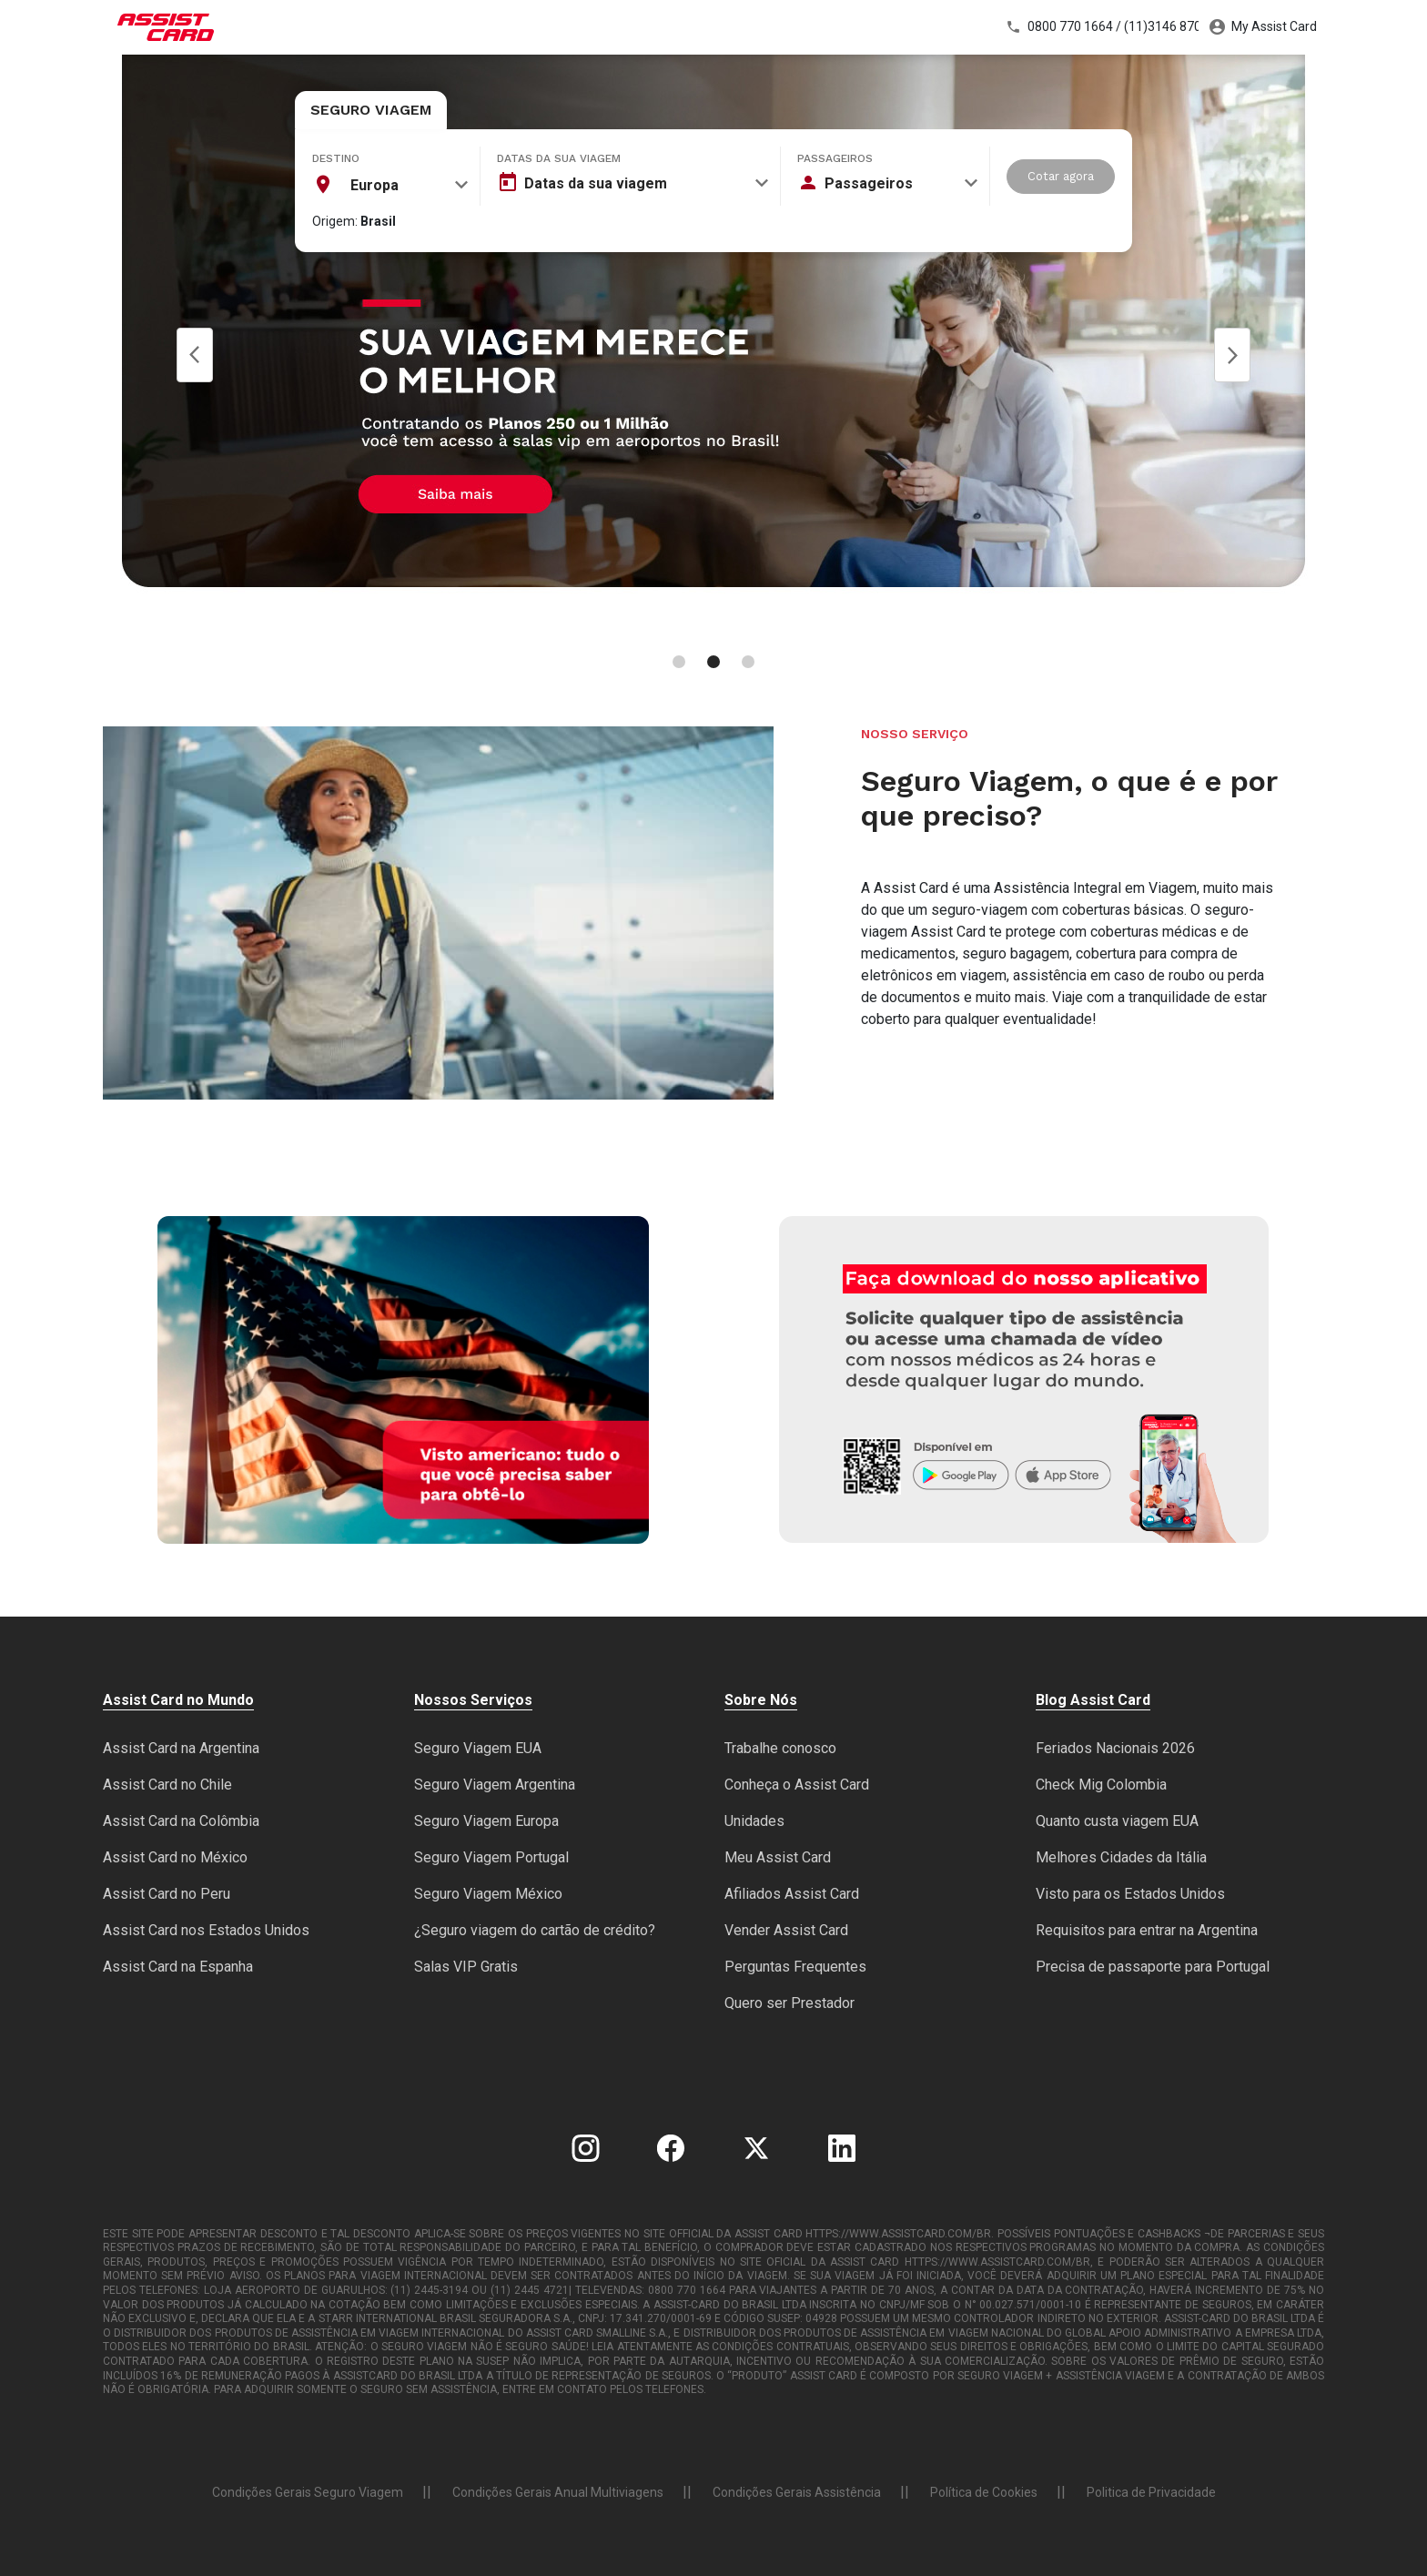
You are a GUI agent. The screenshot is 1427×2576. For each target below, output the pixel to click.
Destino (335, 158)
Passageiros (835, 158)
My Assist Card (1263, 27)
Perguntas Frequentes (795, 1966)
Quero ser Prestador (789, 2003)
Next (1232, 355)
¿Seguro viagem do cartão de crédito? (534, 1930)
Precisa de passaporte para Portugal (1153, 1966)
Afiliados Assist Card (791, 1893)
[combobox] (390, 185)
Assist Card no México (175, 1857)
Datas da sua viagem (559, 158)
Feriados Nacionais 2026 (1115, 1748)
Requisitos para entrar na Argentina (1147, 1930)
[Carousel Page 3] (748, 661)
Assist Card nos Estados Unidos (206, 1930)
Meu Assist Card (777, 1857)
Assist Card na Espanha (178, 1966)
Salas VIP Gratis (466, 1966)
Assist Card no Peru (166, 1893)
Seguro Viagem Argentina (494, 1784)
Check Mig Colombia (1101, 1784)
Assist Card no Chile (167, 1784)
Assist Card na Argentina (181, 1748)
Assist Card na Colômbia (181, 1821)
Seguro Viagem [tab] (370, 109)
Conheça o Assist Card (796, 1784)
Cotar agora (1060, 176)
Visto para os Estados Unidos (1130, 1893)
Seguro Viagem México (488, 1893)
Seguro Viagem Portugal (491, 1857)
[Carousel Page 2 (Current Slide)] (713, 661)
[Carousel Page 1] (679, 661)
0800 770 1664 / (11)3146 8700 (1102, 27)
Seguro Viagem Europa (486, 1821)
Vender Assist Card (786, 1930)
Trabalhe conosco (780, 1748)
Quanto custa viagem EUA (1117, 1821)
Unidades (754, 1821)
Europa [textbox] (374, 185)
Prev (195, 355)
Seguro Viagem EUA (477, 1748)
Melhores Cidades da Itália (1121, 1857)
